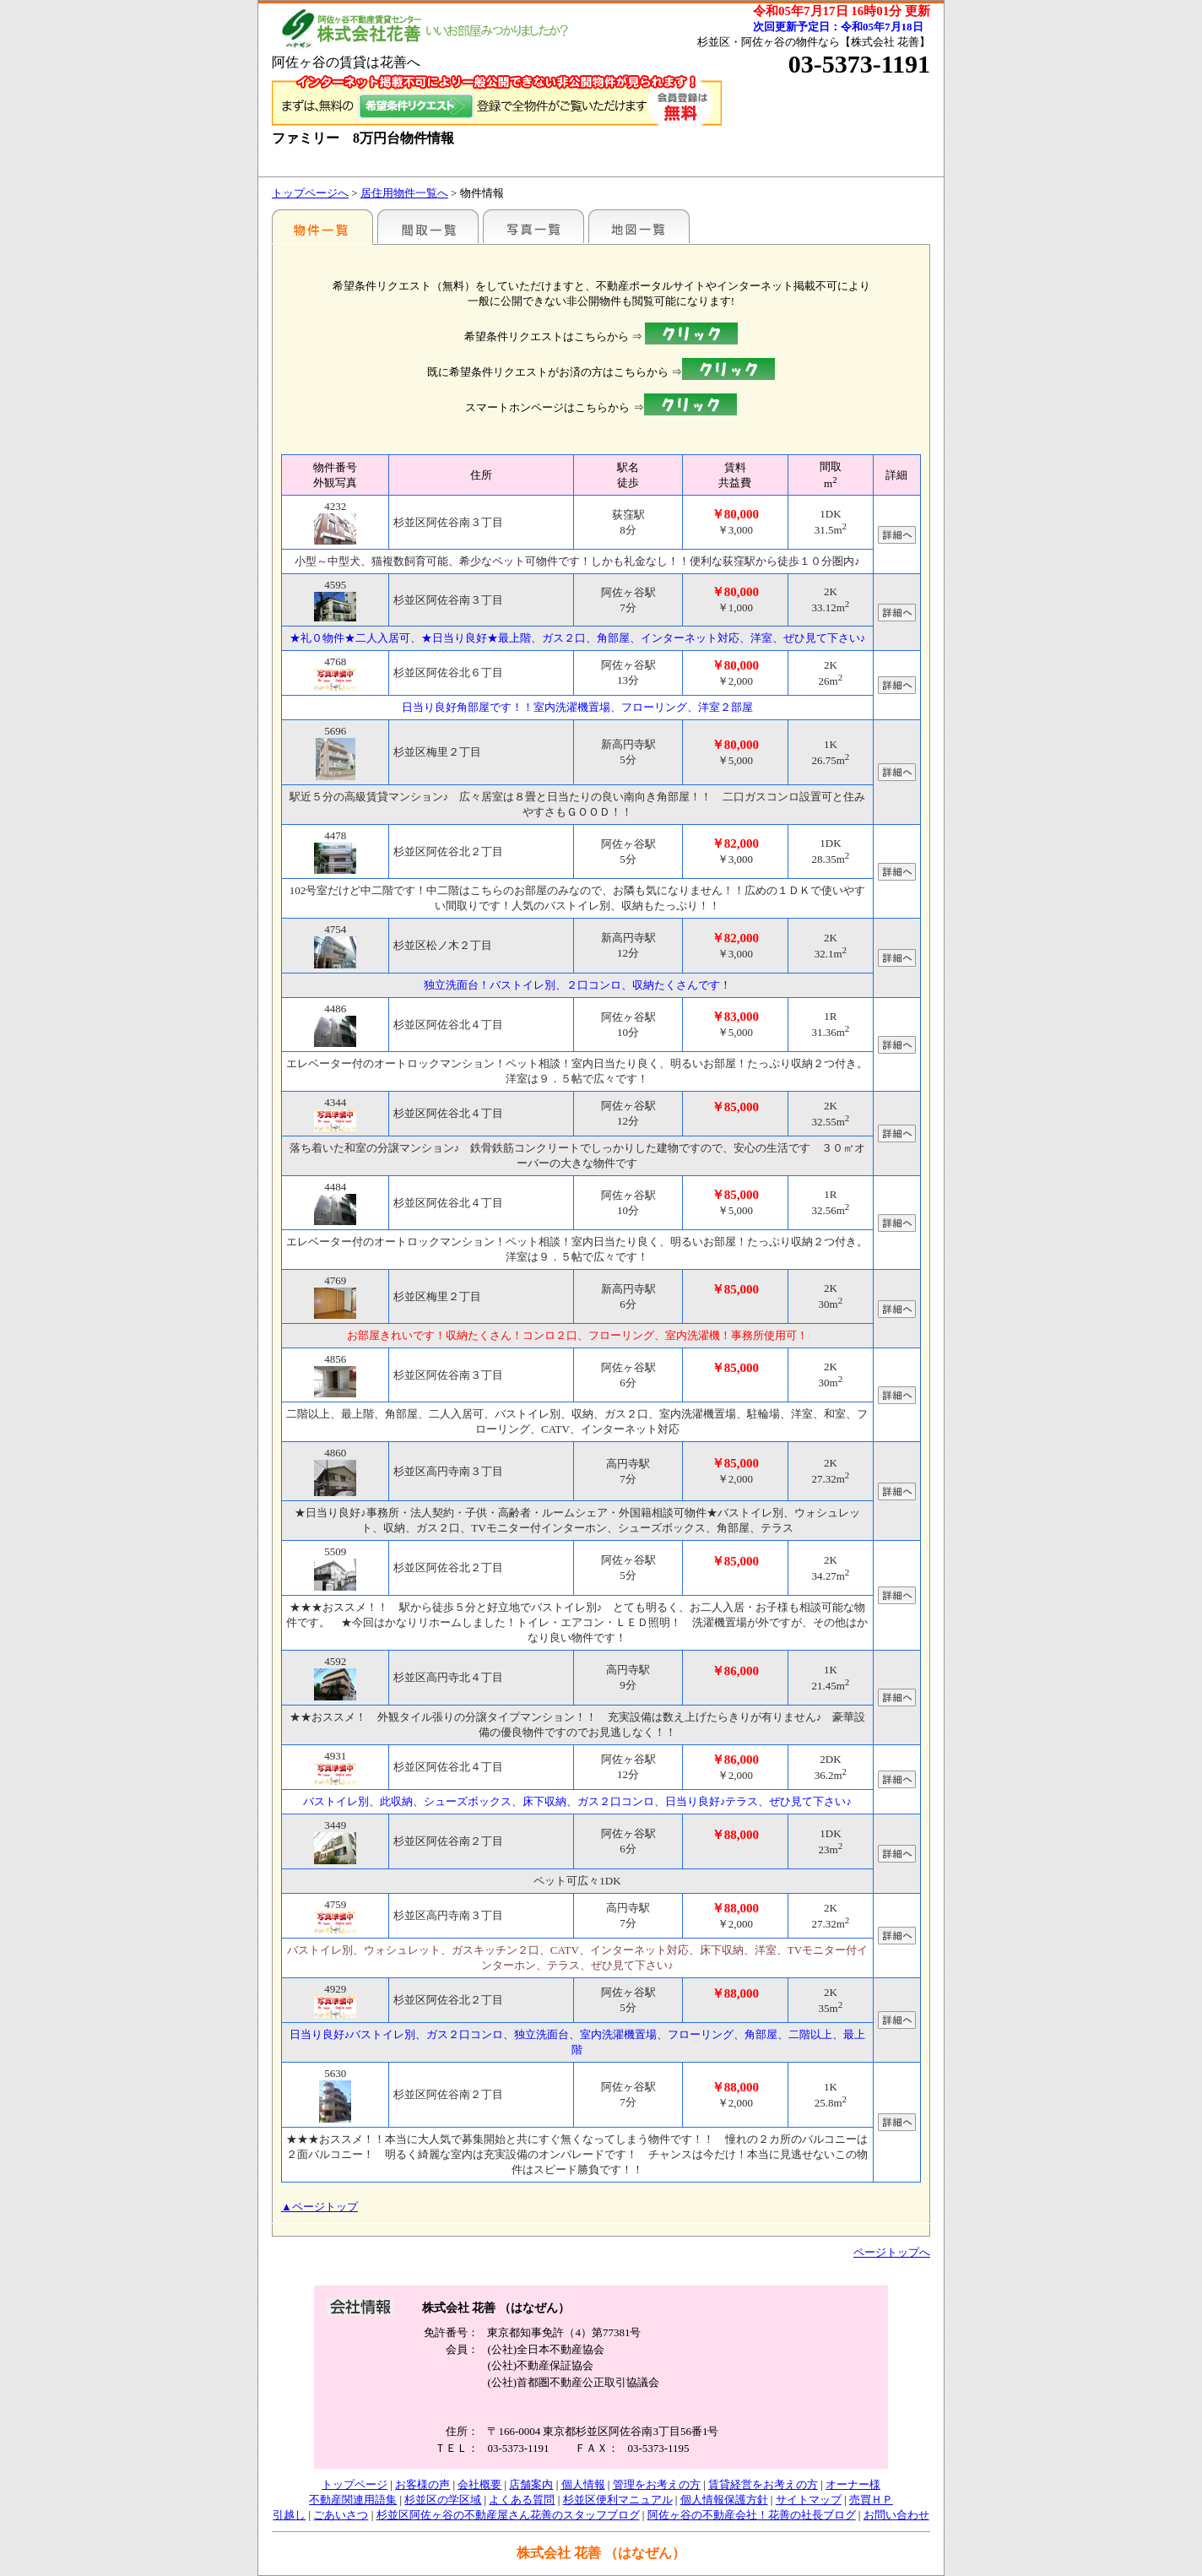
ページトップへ (891, 2252)
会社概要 (479, 2484)
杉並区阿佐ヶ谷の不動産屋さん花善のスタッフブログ (508, 2514)
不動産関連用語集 (353, 2499)
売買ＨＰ (871, 2499)
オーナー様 (853, 2484)
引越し (289, 2514)
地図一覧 (639, 226)
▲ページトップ (319, 2206)
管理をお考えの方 (657, 2484)
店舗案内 (531, 2484)
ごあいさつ (340, 2514)
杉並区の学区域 (442, 2499)
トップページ (354, 2484)
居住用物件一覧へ (404, 193)
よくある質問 (522, 2499)
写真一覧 (533, 226)
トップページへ (310, 193)
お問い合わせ (896, 2514)
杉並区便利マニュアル (618, 2499)
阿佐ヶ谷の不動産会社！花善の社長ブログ (751, 2514)
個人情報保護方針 (724, 2499)
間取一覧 (428, 226)
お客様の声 (422, 2484)
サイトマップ (809, 2499)
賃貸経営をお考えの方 (763, 2484)
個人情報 (583, 2484)
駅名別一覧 (322, 226)
